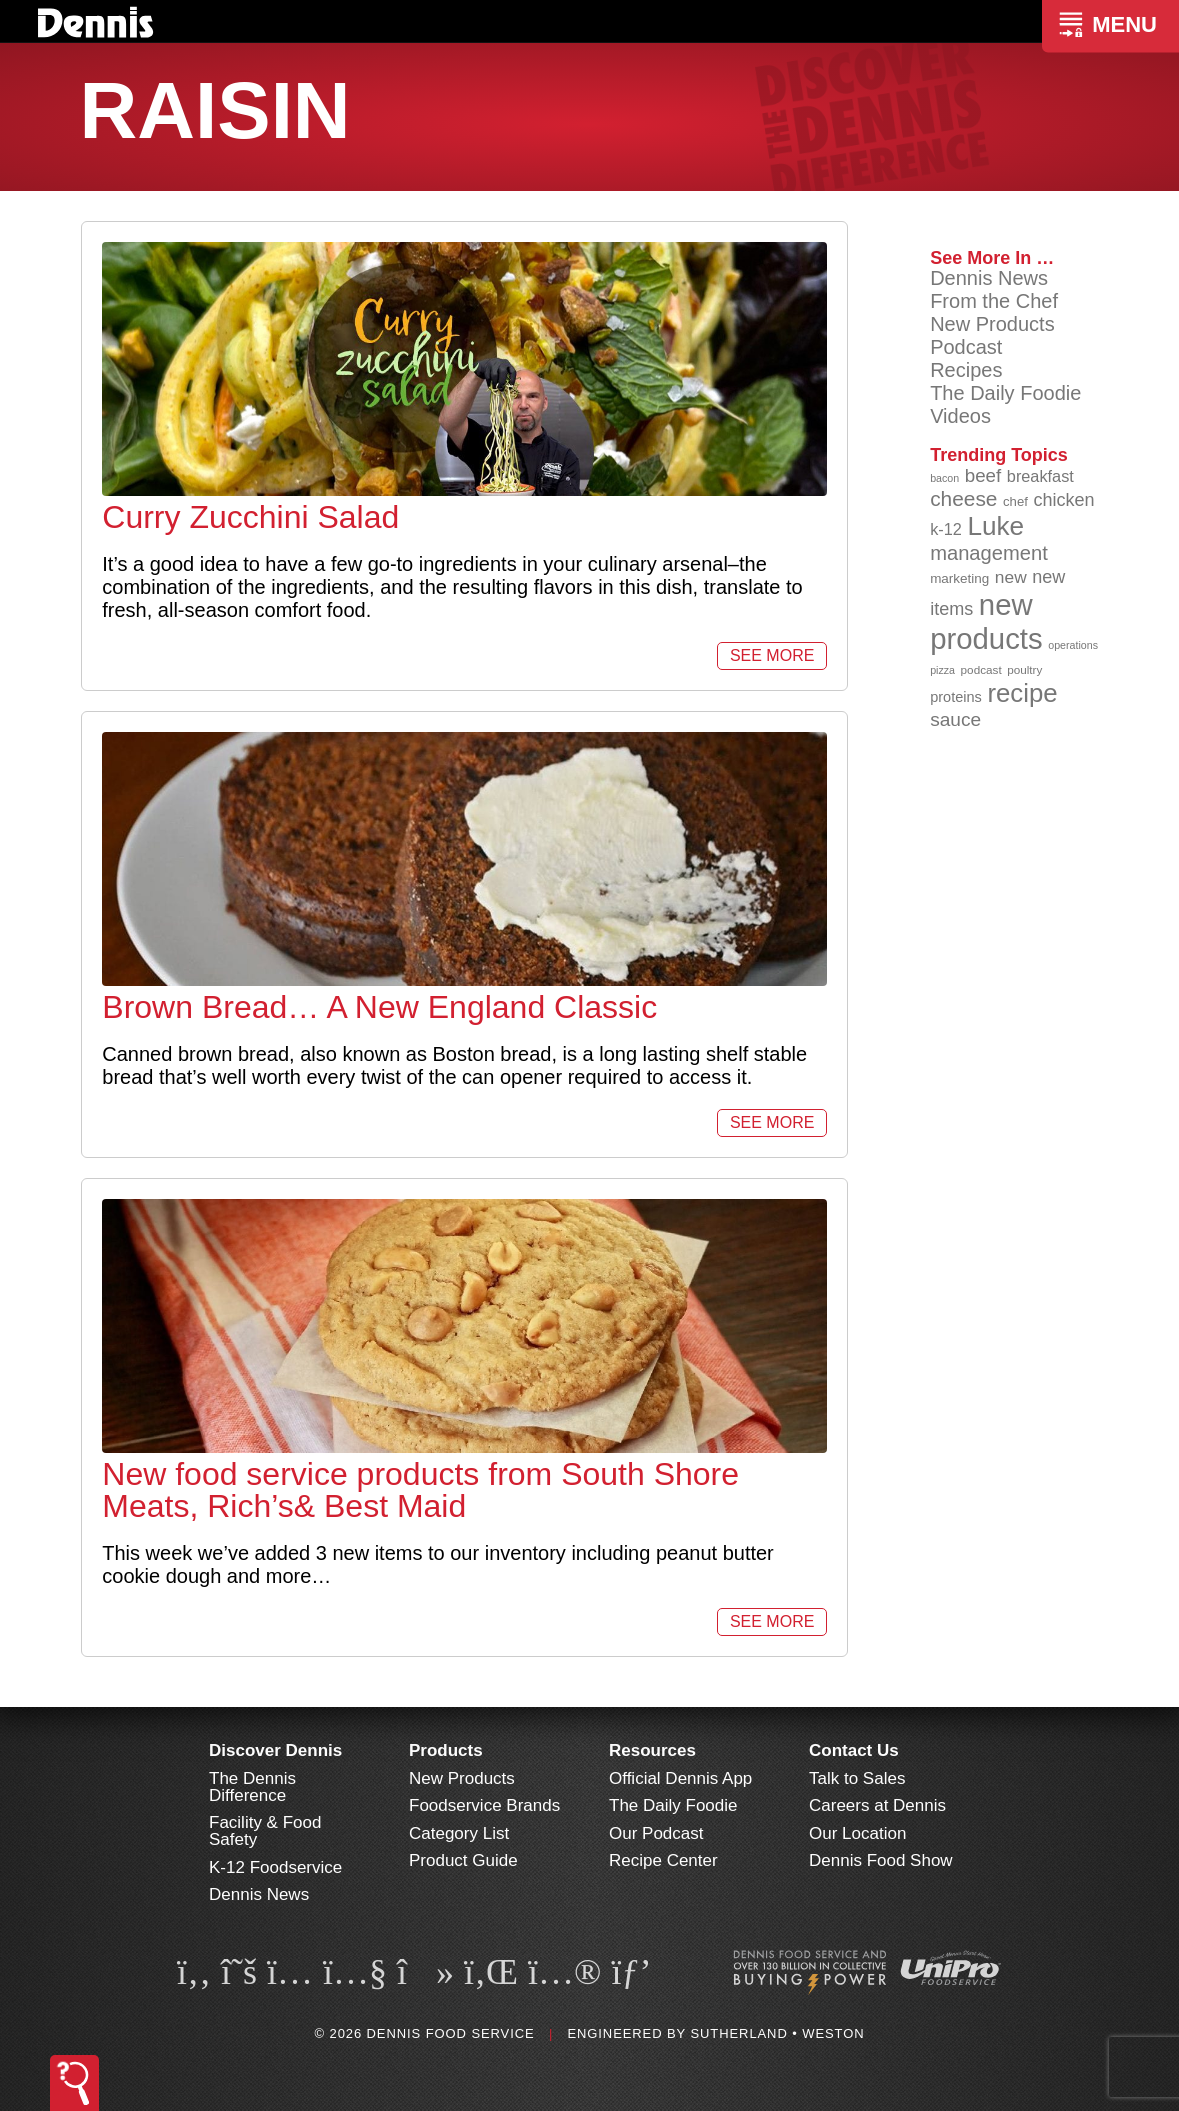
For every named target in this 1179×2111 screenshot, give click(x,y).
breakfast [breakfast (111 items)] (1040, 476)
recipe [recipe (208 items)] (1022, 693)
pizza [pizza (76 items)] (942, 670)
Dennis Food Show (881, 1860)
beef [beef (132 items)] (983, 475)
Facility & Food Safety (265, 1831)
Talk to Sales (857, 1778)
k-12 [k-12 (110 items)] (946, 529)
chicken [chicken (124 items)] (1063, 500)
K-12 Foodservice (275, 1867)
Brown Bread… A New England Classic (379, 1007)
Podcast (966, 347)
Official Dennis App (680, 1778)
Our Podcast (656, 1833)
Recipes (966, 370)
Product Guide (463, 1860)
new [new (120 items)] (1011, 577)
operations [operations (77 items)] (1073, 645)
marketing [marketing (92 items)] (959, 578)
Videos (960, 416)
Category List (459, 1833)
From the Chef (994, 301)
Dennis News (989, 278)
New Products (992, 324)
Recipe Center (663, 1860)
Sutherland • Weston (777, 2033)
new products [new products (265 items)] (986, 621)
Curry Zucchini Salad (250, 517)
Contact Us (854, 1750)
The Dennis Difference (252, 1787)
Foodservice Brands (484, 1805)
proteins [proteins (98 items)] (956, 697)
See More (772, 655)
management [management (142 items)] (989, 553)
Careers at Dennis (877, 1805)
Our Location (857, 1833)
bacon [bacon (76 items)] (944, 478)
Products (446, 1750)
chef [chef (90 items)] (1015, 501)
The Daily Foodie (1005, 393)
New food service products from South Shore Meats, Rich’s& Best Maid (420, 1490)
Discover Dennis (275, 1750)
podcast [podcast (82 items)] (981, 669)
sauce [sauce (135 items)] (955, 719)
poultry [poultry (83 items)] (1024, 669)
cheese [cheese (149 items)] (963, 498)
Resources (652, 1750)
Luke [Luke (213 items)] (995, 526)
